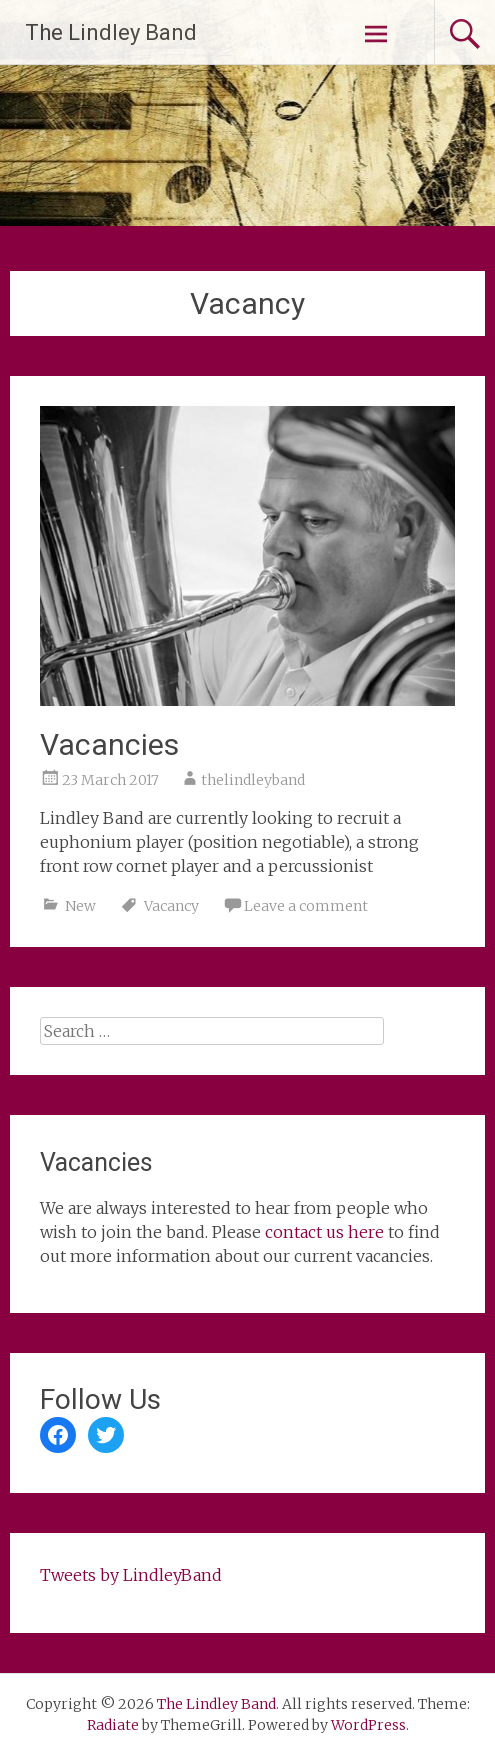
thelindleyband (253, 780)
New (80, 906)
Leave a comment (306, 906)
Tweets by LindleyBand (131, 1575)
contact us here (324, 1232)
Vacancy (171, 906)
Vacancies (109, 744)
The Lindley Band (111, 32)
